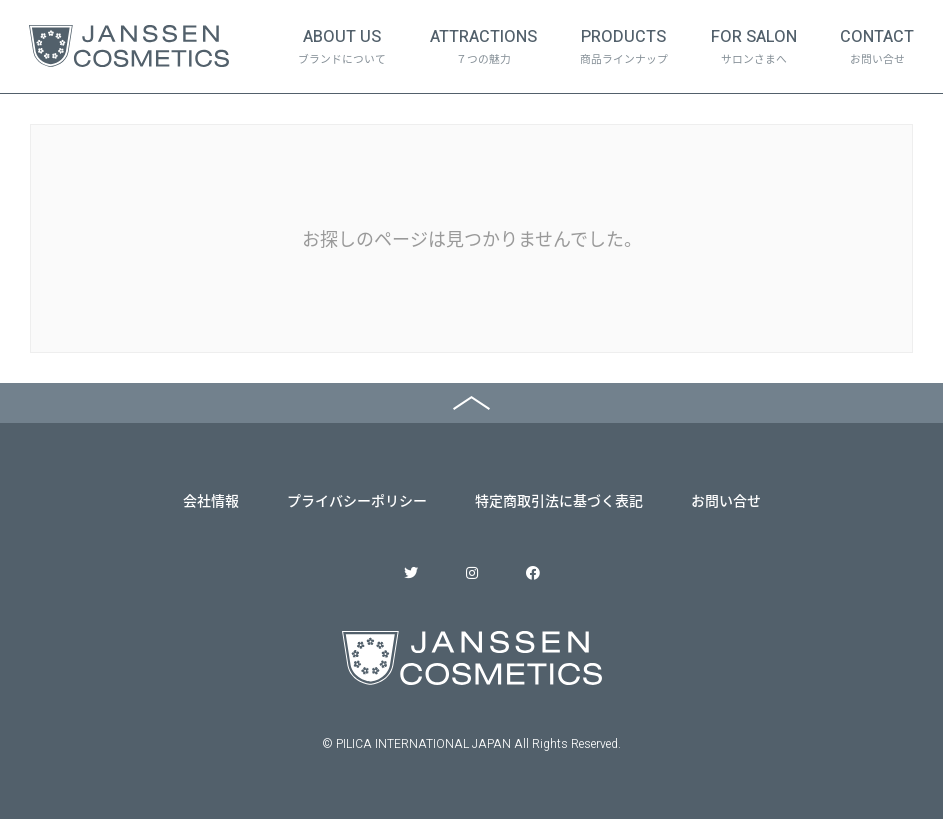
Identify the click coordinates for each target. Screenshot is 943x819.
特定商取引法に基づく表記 (559, 500)
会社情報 (211, 500)
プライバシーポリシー (357, 500)
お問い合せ (726, 500)
